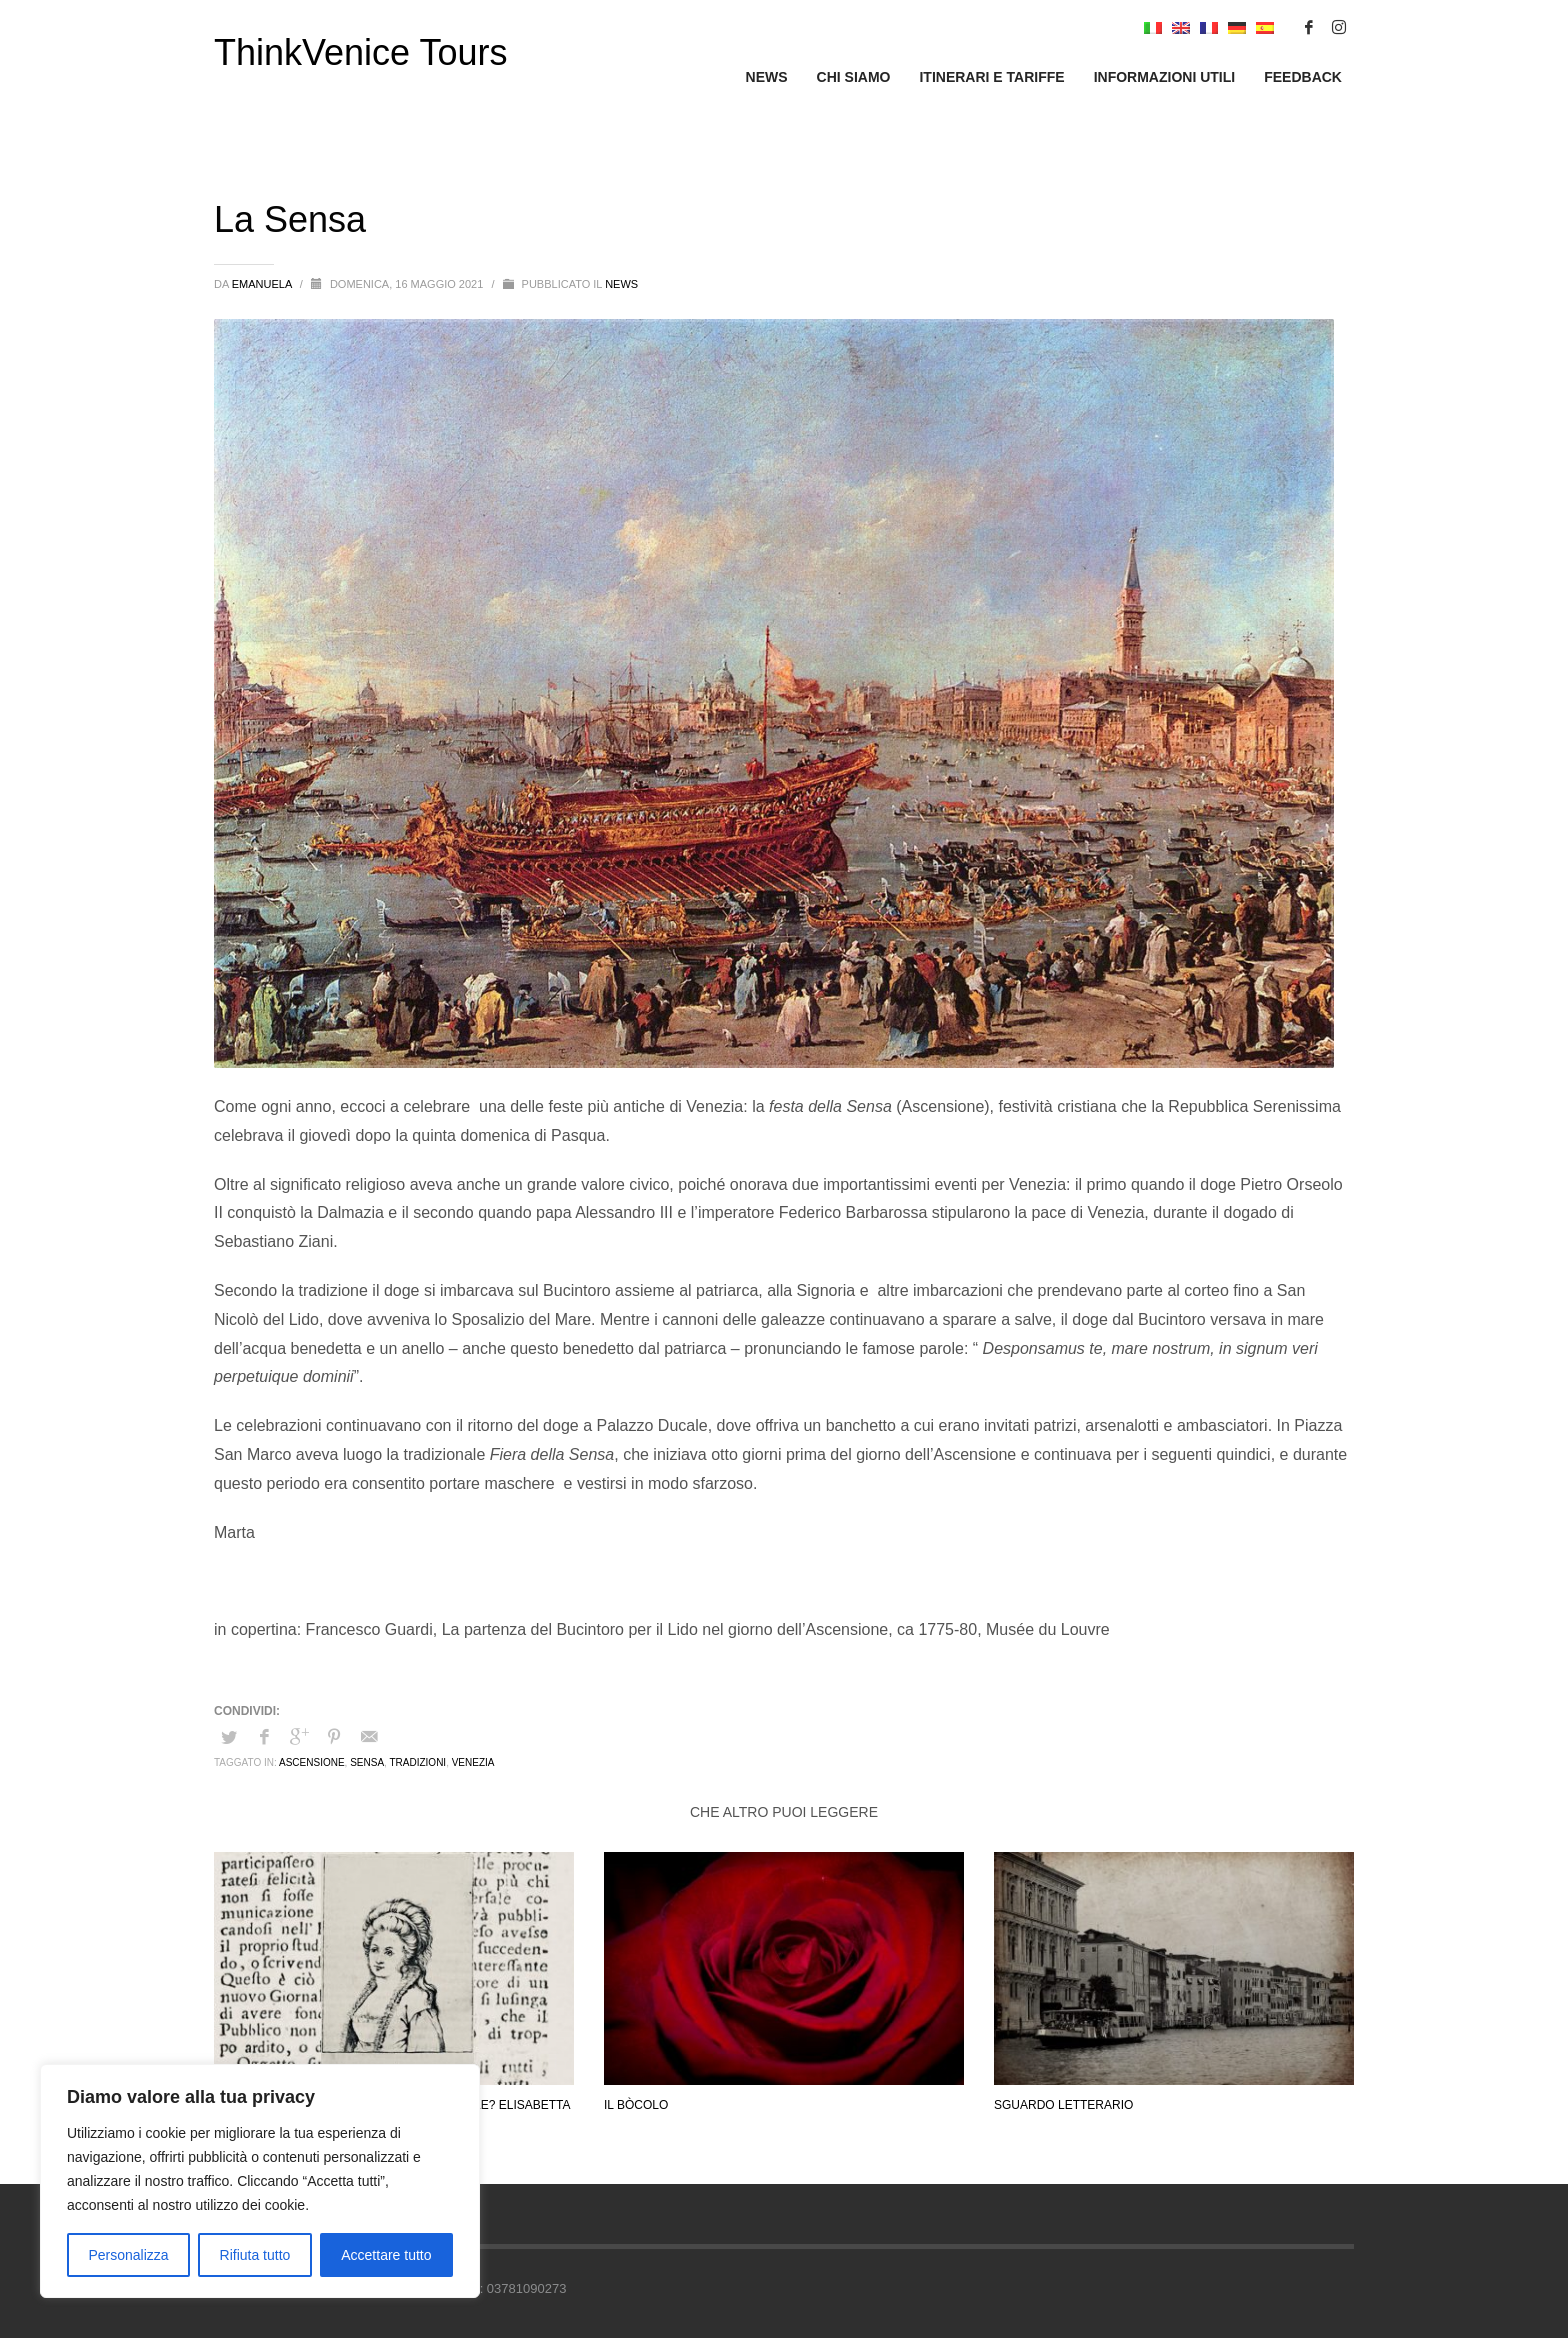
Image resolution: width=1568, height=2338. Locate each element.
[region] (260, 2181)
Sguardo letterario (1063, 2105)
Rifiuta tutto (255, 2255)
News (621, 284)
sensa (367, 1762)
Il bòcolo (636, 2105)
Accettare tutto (386, 2255)
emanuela (263, 284)
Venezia (473, 1762)
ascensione (312, 1762)
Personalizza (128, 2255)
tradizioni (417, 1762)
